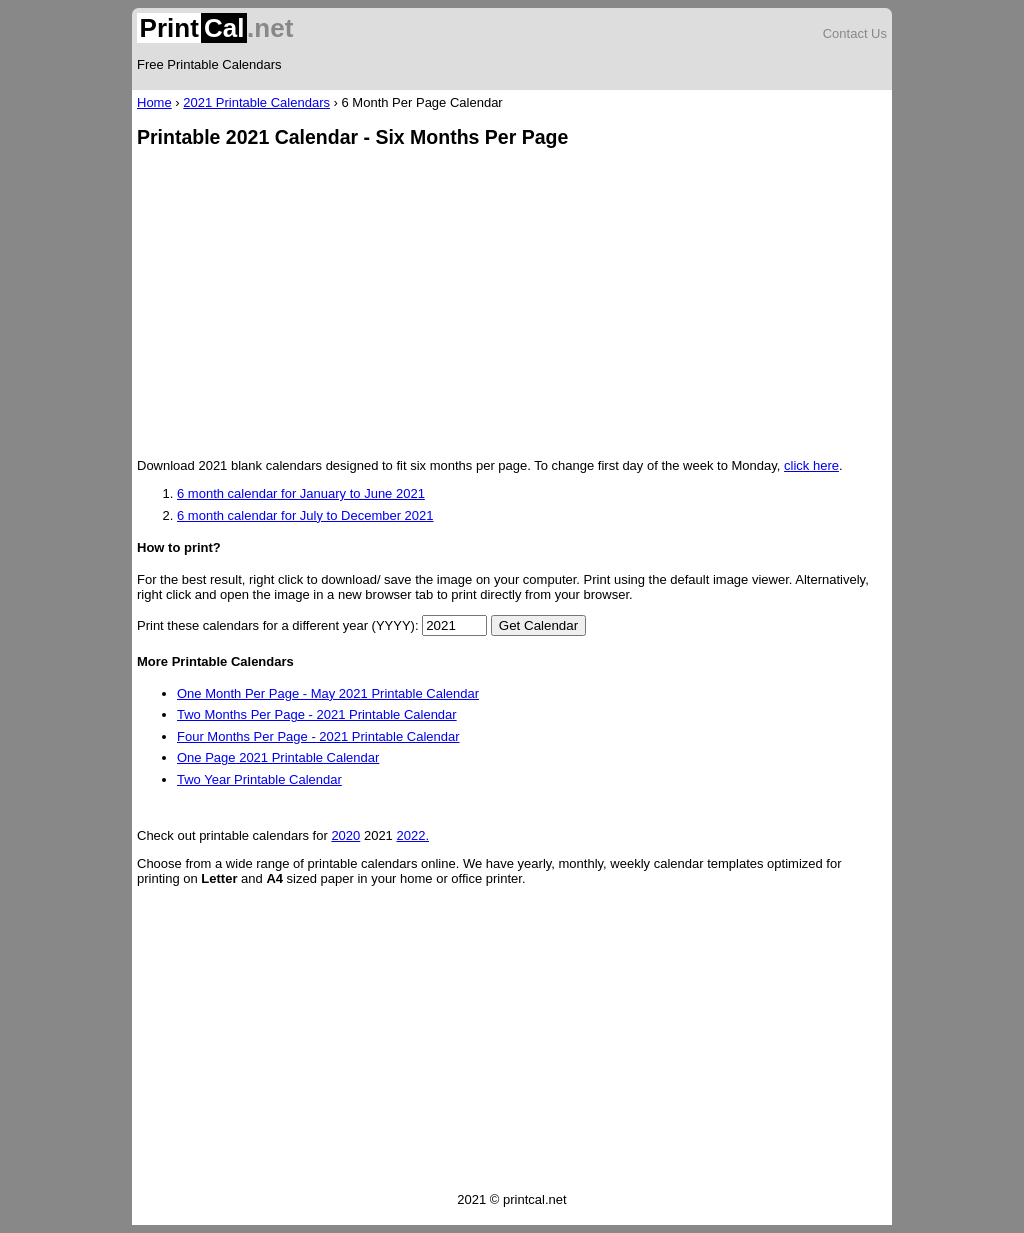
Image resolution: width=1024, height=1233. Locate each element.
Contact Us (855, 33)
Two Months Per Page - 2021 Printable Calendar (317, 714)
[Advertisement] (512, 305)
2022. (412, 835)
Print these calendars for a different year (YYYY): (278, 625)
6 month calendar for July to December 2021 (305, 515)
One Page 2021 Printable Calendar (278, 757)
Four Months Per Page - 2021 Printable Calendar (318, 736)
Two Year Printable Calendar (259, 779)
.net (215, 28)
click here (811, 465)
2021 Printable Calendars (256, 102)
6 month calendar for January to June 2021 (301, 493)
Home (154, 102)
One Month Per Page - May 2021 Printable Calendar (328, 693)
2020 (345, 835)
